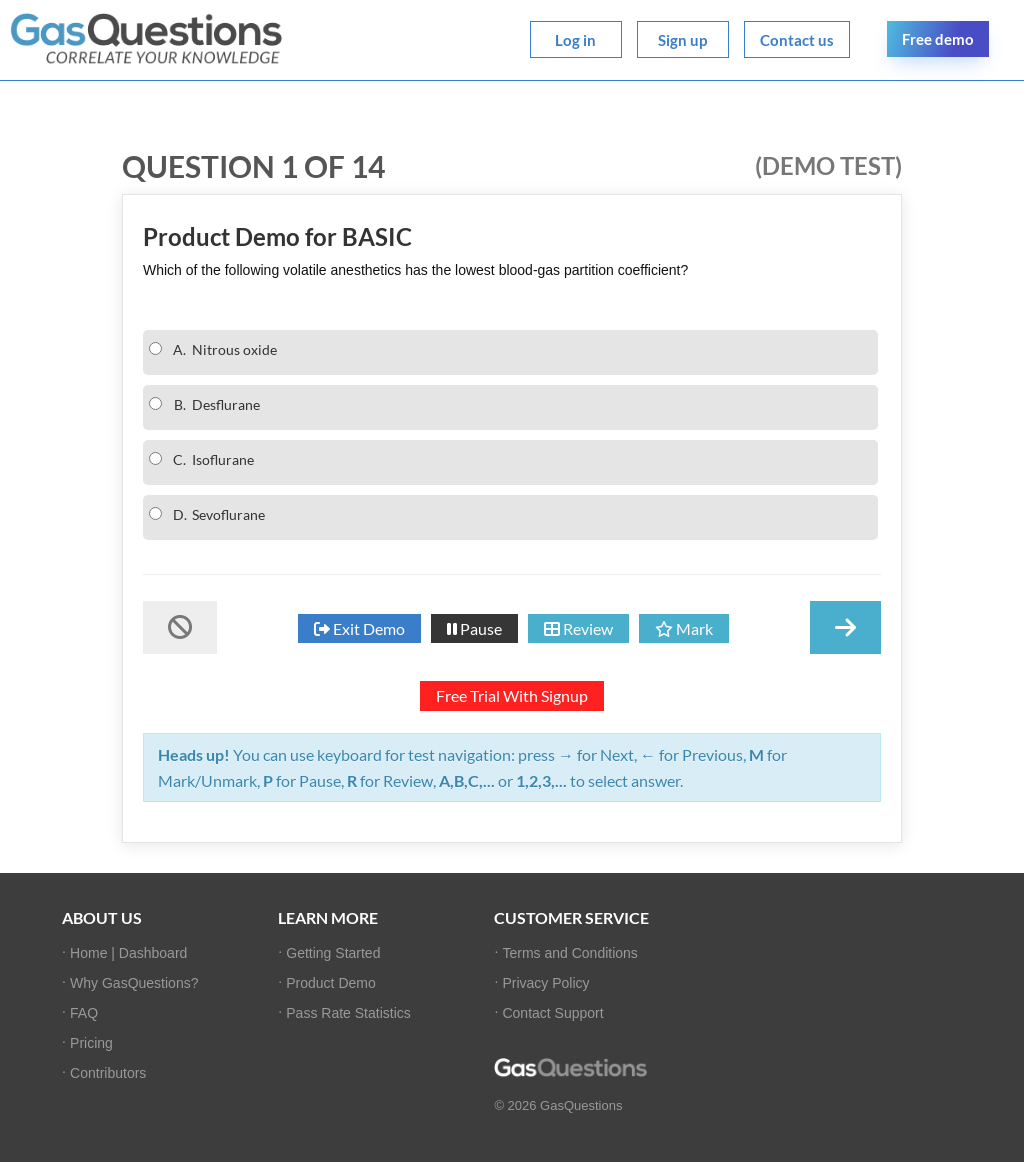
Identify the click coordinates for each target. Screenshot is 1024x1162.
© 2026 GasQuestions (558, 1105)
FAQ (84, 1013)
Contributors (108, 1073)
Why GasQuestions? (134, 983)
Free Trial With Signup (512, 695)
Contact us (797, 40)
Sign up (682, 40)
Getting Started (333, 953)
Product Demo (330, 983)
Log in (575, 40)
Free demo (938, 39)
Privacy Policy (545, 983)
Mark (684, 628)
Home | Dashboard (128, 953)
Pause (474, 628)
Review (578, 628)
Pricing (91, 1043)
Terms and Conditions (569, 953)
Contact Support (552, 1013)
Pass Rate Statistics (348, 1013)
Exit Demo (359, 628)
